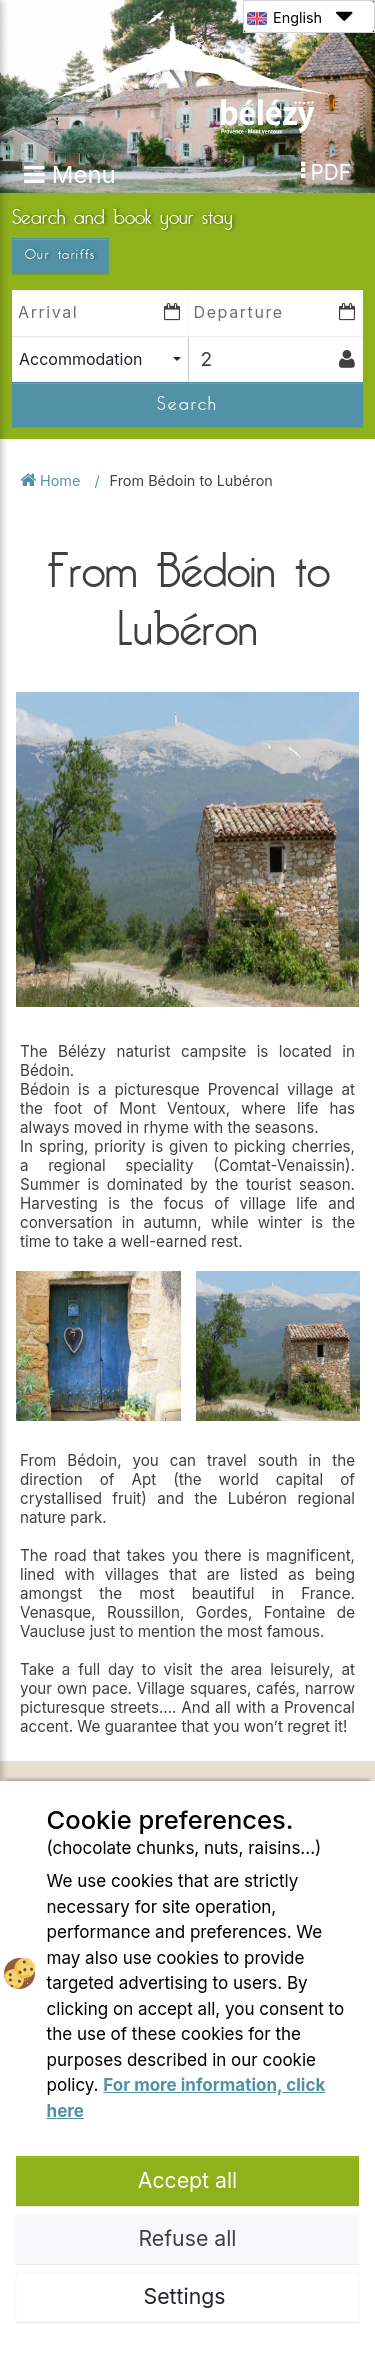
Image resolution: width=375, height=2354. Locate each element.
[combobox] (100, 359)
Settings (188, 2296)
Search (187, 404)
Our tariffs (60, 255)
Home (52, 480)
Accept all (188, 2180)
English (299, 16)
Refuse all (188, 2238)
